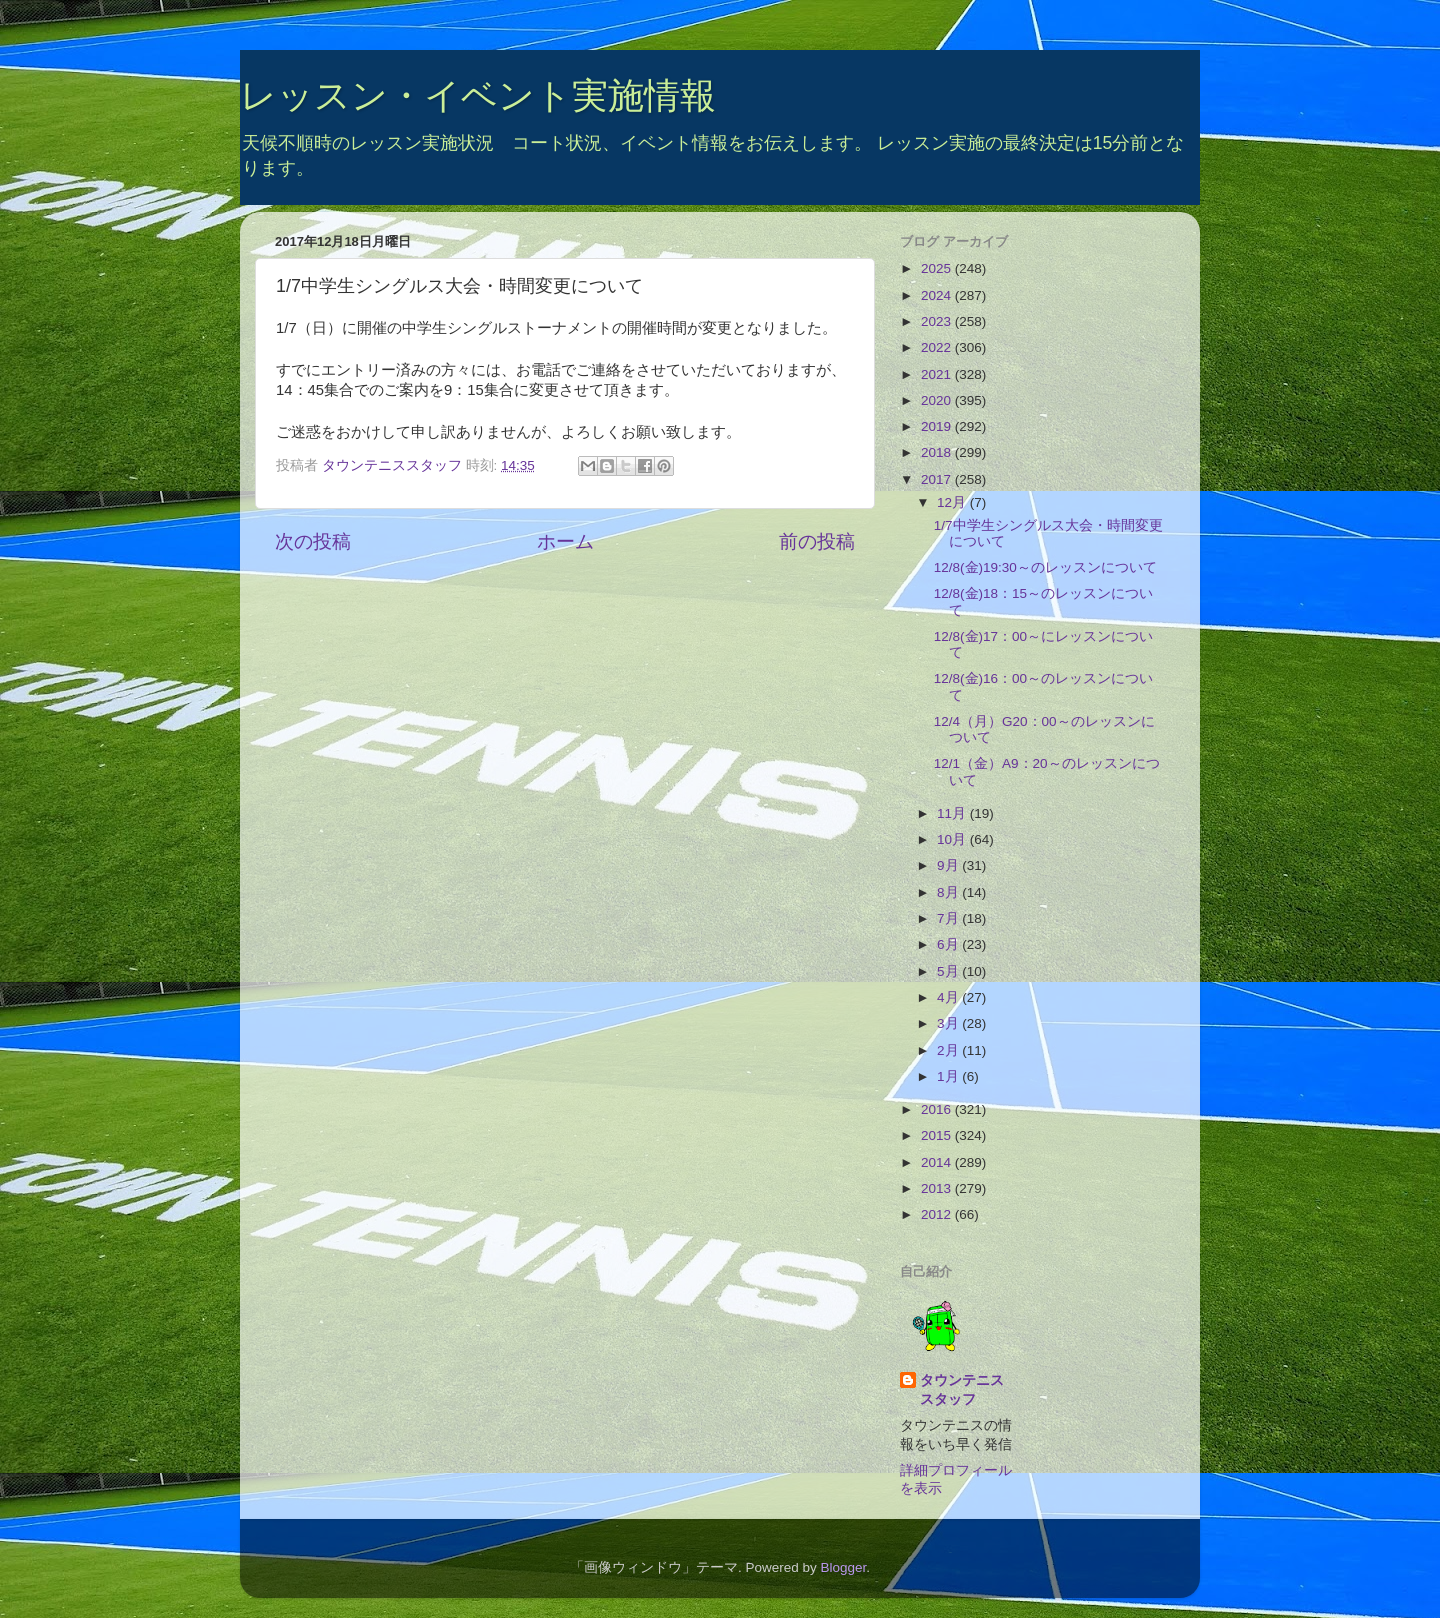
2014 (938, 1162)
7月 (949, 918)
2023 (938, 321)
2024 (938, 295)
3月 (949, 1023)
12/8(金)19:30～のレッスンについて (1045, 567)
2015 (938, 1135)
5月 (949, 971)
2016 (938, 1109)
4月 (949, 997)
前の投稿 (817, 541)
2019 (938, 426)
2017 (938, 479)
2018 (938, 452)
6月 (949, 944)
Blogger (843, 1567)
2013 (938, 1188)
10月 (953, 839)
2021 (938, 374)
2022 (938, 347)
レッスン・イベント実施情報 (478, 95)
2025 (938, 268)
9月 (949, 865)
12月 (953, 502)
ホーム (565, 541)
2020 (938, 400)
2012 (938, 1214)
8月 (949, 892)
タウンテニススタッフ (962, 1390)
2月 (949, 1050)
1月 (949, 1076)
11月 (953, 813)
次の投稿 (313, 541)
